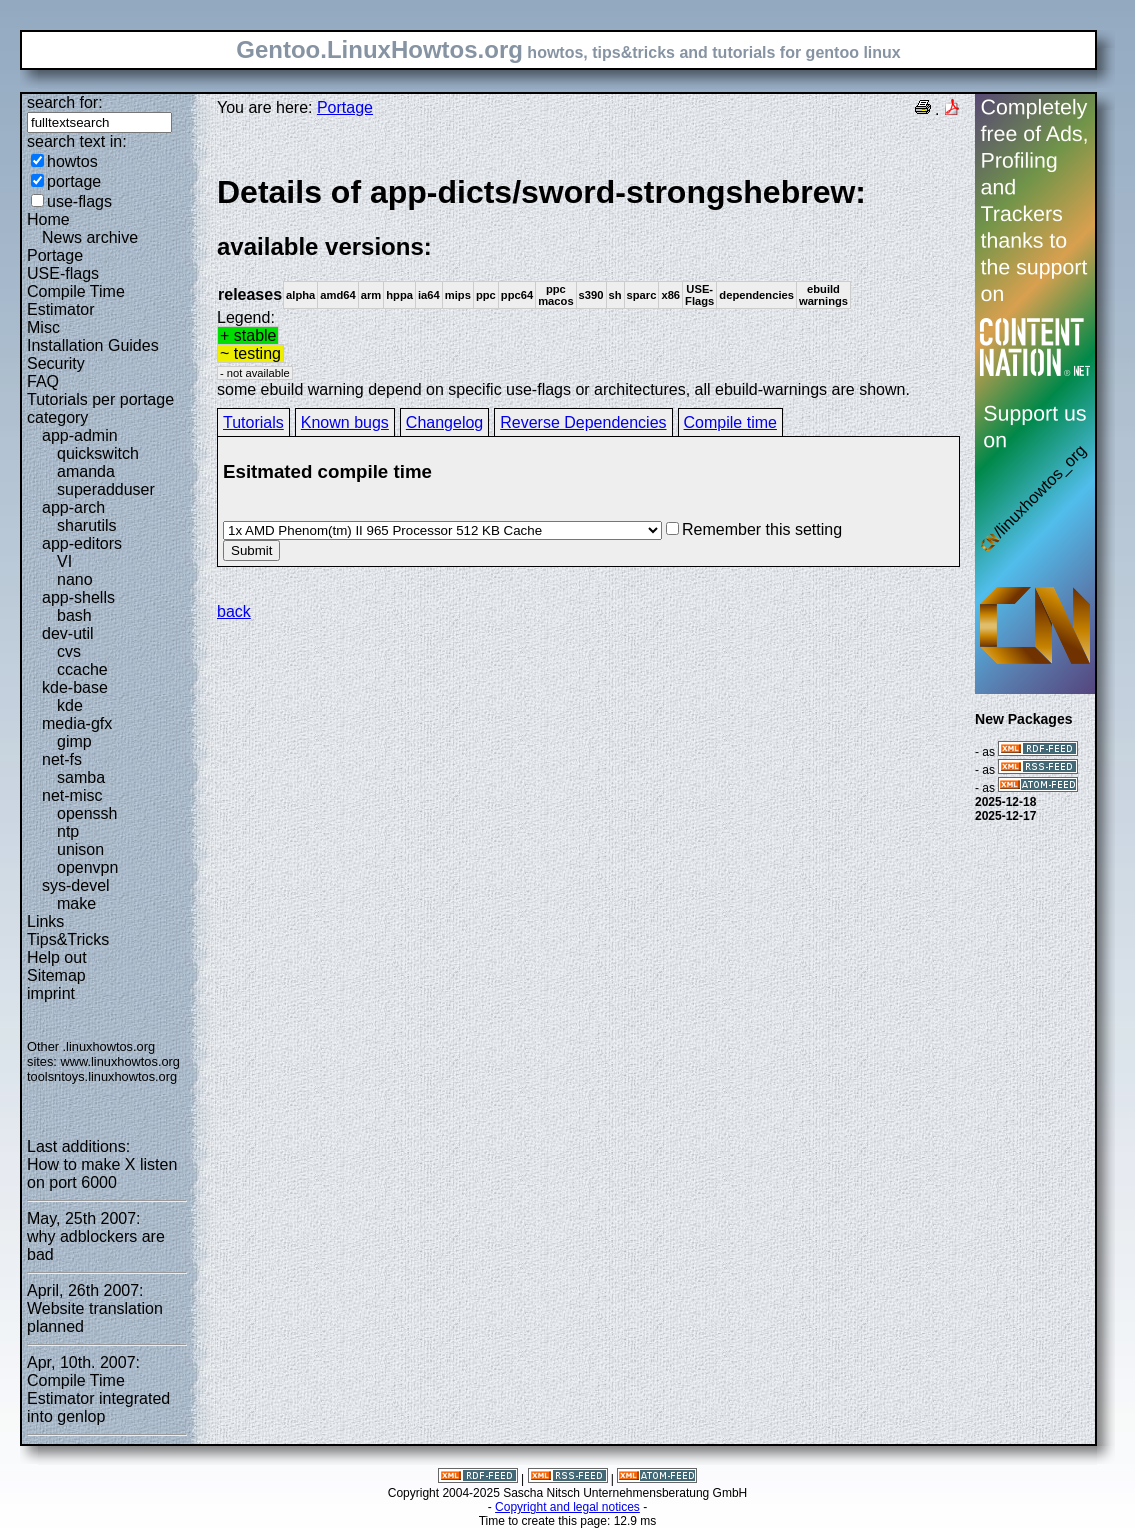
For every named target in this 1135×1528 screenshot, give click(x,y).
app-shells (78, 597)
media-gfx (77, 723)
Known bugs (345, 422)
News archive (90, 237)
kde (70, 705)
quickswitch (98, 453)
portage (74, 181)
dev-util (68, 633)
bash (74, 615)
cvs (69, 651)
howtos (72, 161)
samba (81, 777)
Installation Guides (93, 345)
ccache (82, 669)
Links (45, 921)
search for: (65, 102)
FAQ (43, 381)
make (76, 903)
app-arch (73, 507)
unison (80, 849)
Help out (57, 957)
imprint (51, 993)
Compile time (730, 422)
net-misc (72, 795)
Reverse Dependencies (583, 422)
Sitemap (56, 975)
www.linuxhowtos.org (120, 1061)
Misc (43, 327)
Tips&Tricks (68, 939)
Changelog (444, 422)
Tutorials (253, 422)
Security (56, 363)
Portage (55, 255)
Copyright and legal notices (567, 1507)
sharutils (87, 525)
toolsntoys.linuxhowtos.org (102, 1076)
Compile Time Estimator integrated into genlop (98, 1398)
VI (64, 561)
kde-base (75, 687)
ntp (68, 831)
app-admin (80, 435)
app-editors (82, 543)
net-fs (62, 759)
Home (48, 219)
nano (75, 579)
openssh (87, 813)
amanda (86, 471)
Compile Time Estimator (76, 300)
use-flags (79, 201)
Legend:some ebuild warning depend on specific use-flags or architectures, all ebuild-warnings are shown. (588, 285)
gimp (74, 741)
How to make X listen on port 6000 (102, 1173)
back (234, 611)
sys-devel (76, 885)
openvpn (87, 867)
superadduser (106, 489)
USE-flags (63, 273)
